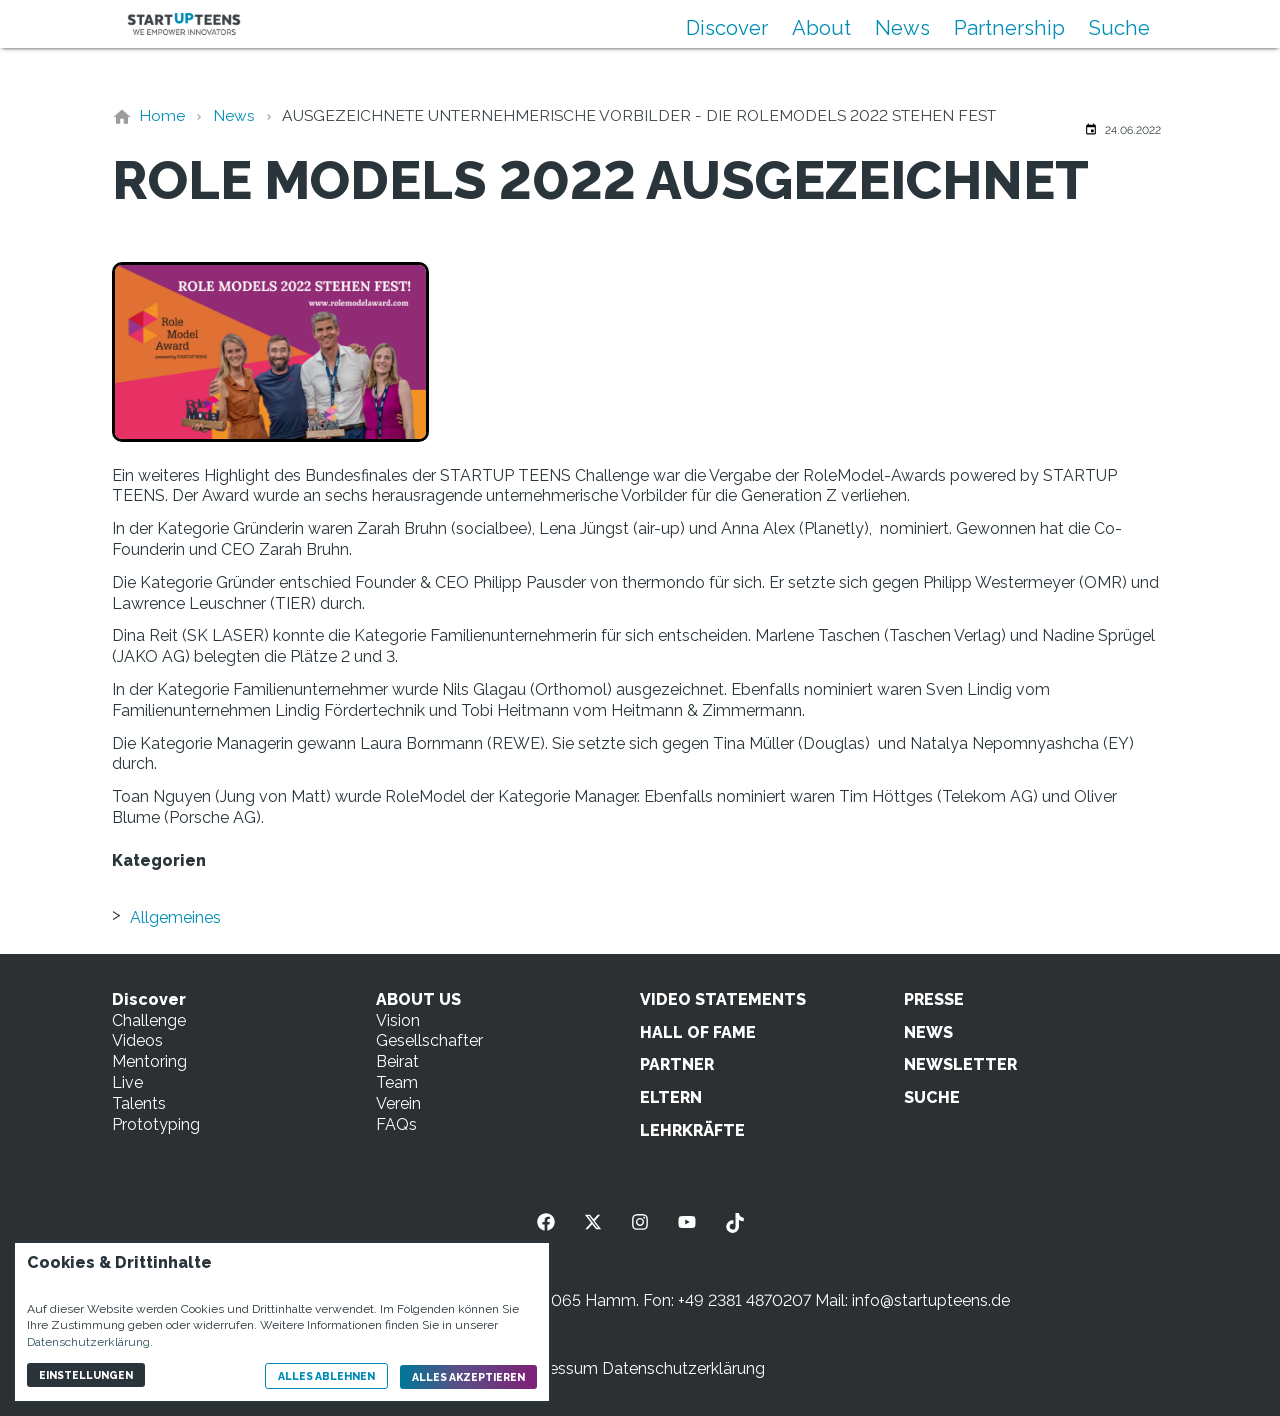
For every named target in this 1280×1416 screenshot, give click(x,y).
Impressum (556, 1368)
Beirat (397, 1061)
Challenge (149, 1020)
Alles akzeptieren (468, 1377)
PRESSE (934, 999)
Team (397, 1082)
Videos (137, 1040)
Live (127, 1082)
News (902, 28)
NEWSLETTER (960, 1064)
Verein (398, 1103)
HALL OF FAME (698, 1032)
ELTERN (671, 1097)
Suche (1119, 28)
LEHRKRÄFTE (692, 1130)
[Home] (162, 115)
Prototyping (156, 1124)
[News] (234, 115)
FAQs (396, 1124)
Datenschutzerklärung (683, 1368)
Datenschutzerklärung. (90, 1342)
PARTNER (677, 1064)
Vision (398, 1020)
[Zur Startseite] (184, 24)
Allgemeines (175, 917)
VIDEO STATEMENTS (723, 999)
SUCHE (932, 1097)
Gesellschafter (429, 1040)
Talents (139, 1103)
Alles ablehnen (326, 1376)
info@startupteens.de (931, 1300)
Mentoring (149, 1061)
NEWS (928, 1032)
